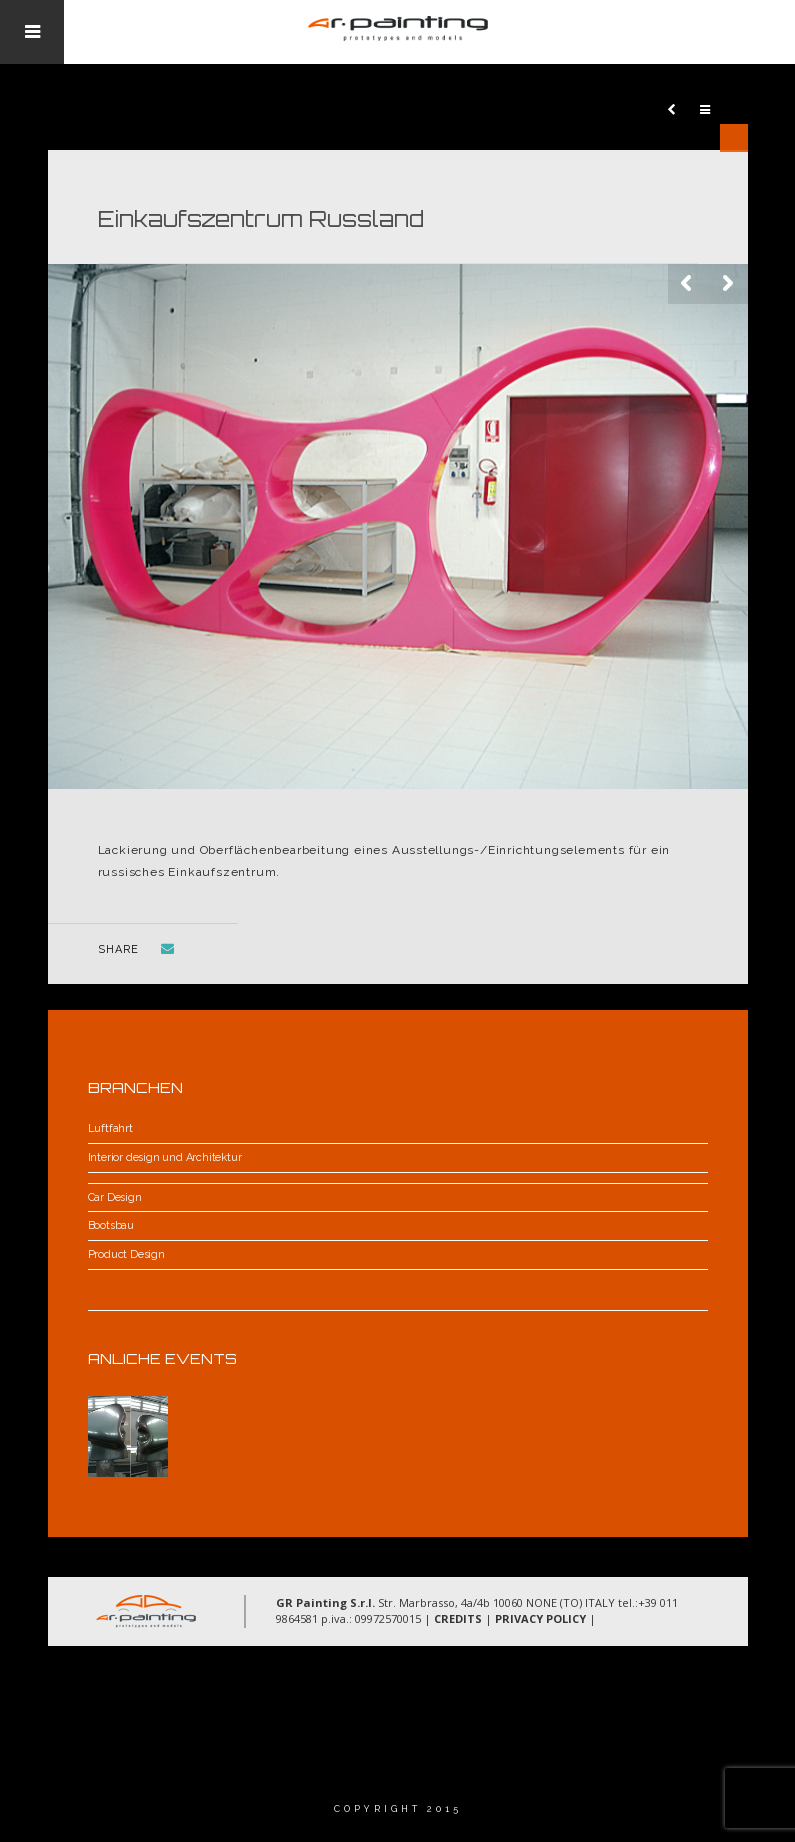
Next (728, 284)
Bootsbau (111, 1225)
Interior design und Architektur (165, 1157)
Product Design (126, 1254)
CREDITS (458, 1618)
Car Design (115, 1197)
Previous (688, 284)
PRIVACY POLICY (540, 1618)
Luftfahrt (110, 1128)
